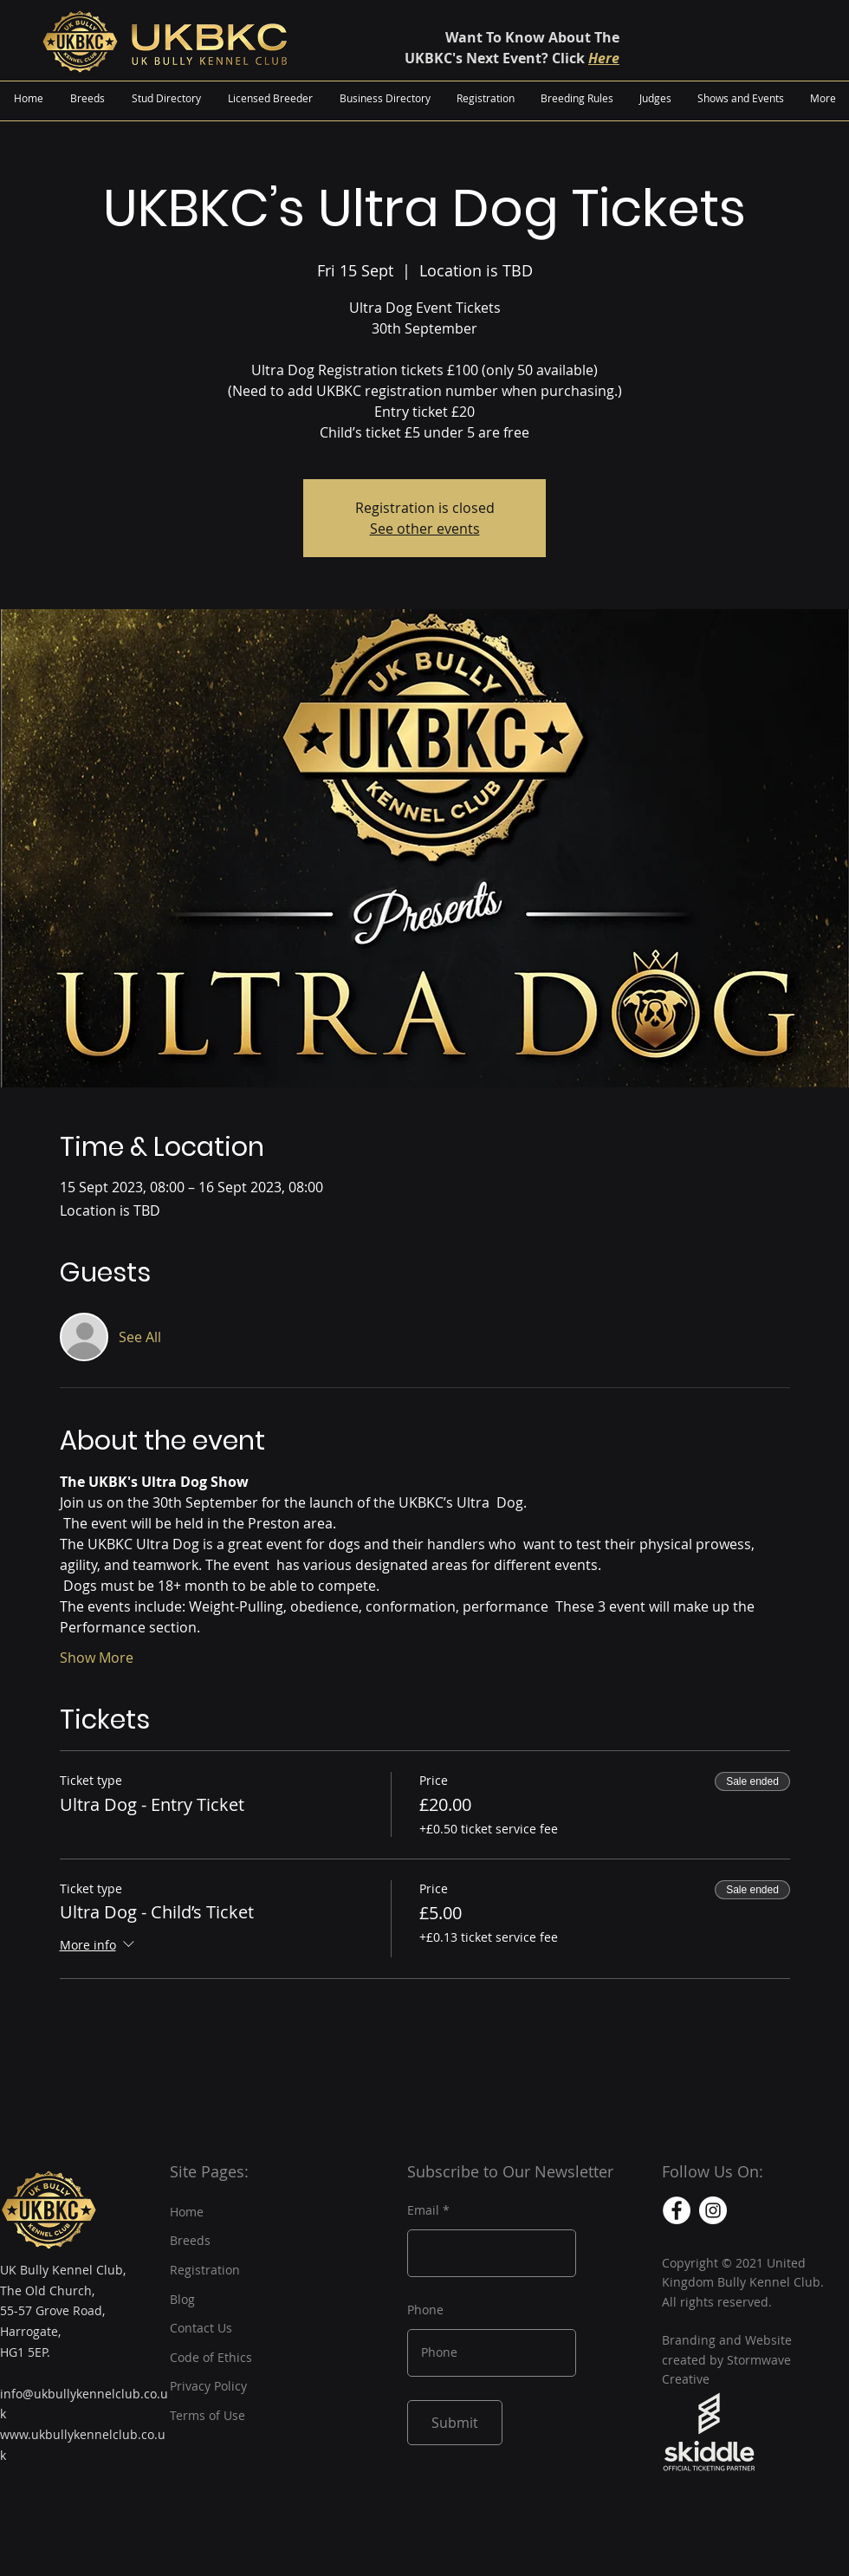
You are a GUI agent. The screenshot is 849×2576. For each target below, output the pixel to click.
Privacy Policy (208, 2386)
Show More (96, 1657)
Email (423, 2210)
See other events (425, 528)
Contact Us (201, 2328)
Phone (425, 2310)
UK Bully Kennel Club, (63, 2269)
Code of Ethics (211, 2357)
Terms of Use (207, 2415)
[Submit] (454, 2422)
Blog (182, 2299)
